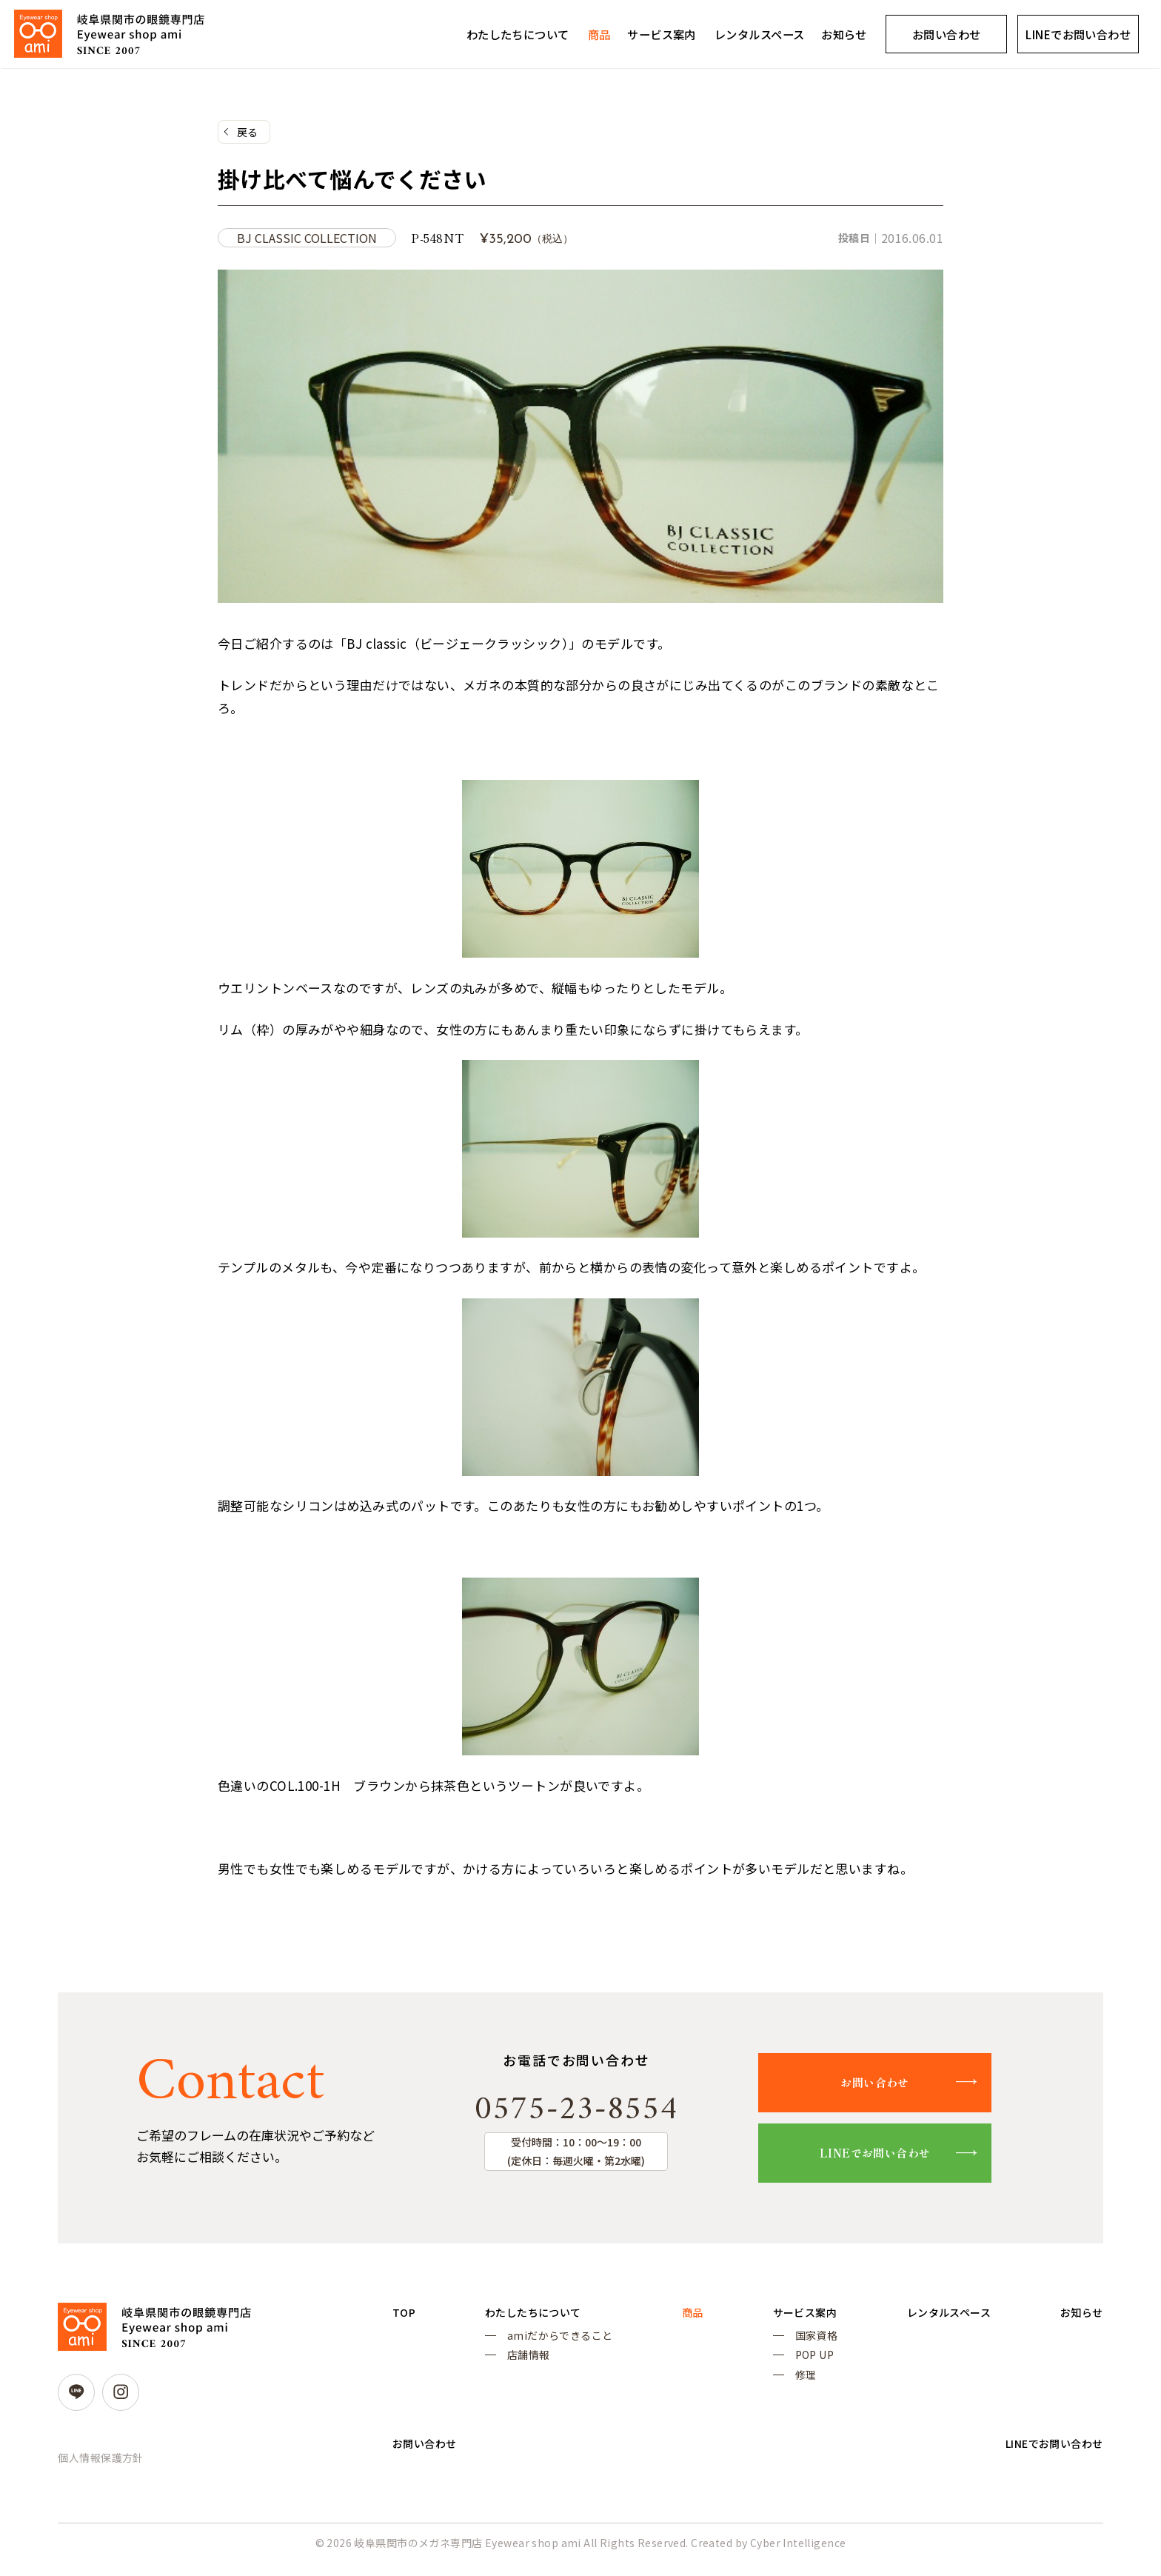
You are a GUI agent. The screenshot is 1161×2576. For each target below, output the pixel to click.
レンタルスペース (759, 34)
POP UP (800, 2365)
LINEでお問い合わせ (892, 2158)
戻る (247, 132)
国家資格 (802, 2343)
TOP (405, 2318)
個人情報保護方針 (100, 2462)
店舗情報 (524, 2365)
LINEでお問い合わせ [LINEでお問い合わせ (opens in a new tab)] (1078, 34)
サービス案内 (661, 34)
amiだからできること (556, 2343)
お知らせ (844, 34)
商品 (599, 34)
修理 (792, 2387)
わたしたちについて (517, 34)
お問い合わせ (946, 34)
